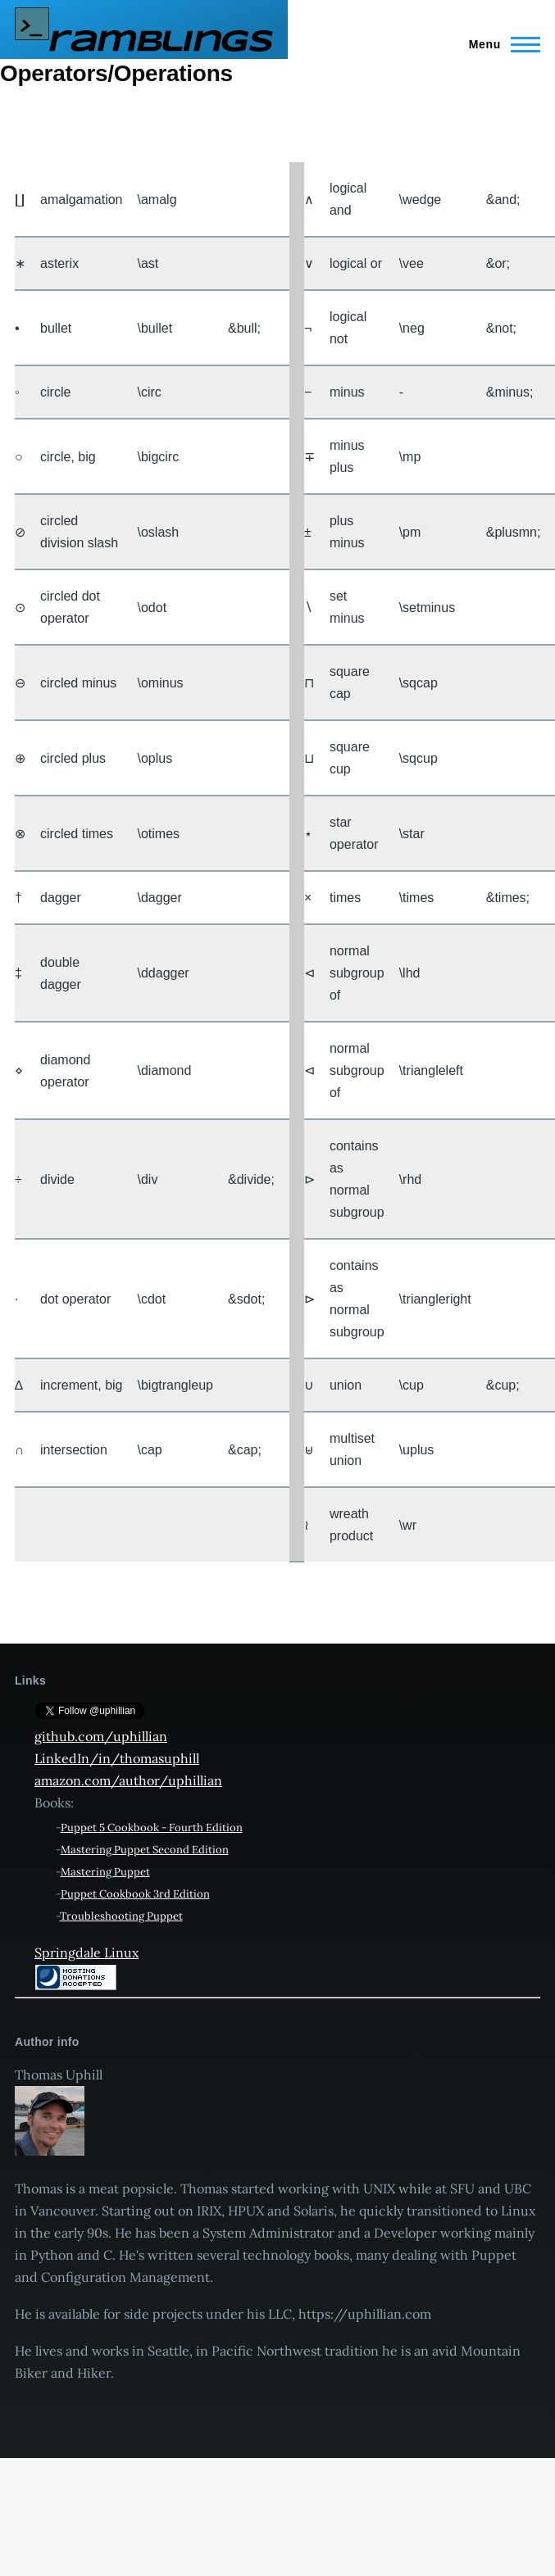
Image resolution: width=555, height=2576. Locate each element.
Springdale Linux (86, 1952)
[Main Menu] (499, 44)
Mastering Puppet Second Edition (145, 1850)
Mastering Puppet (105, 1872)
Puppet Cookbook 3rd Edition (135, 1894)
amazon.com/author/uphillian (128, 1780)
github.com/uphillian (100, 1736)
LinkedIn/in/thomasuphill (116, 1758)
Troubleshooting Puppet (121, 1916)
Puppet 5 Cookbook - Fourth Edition (152, 1827)
